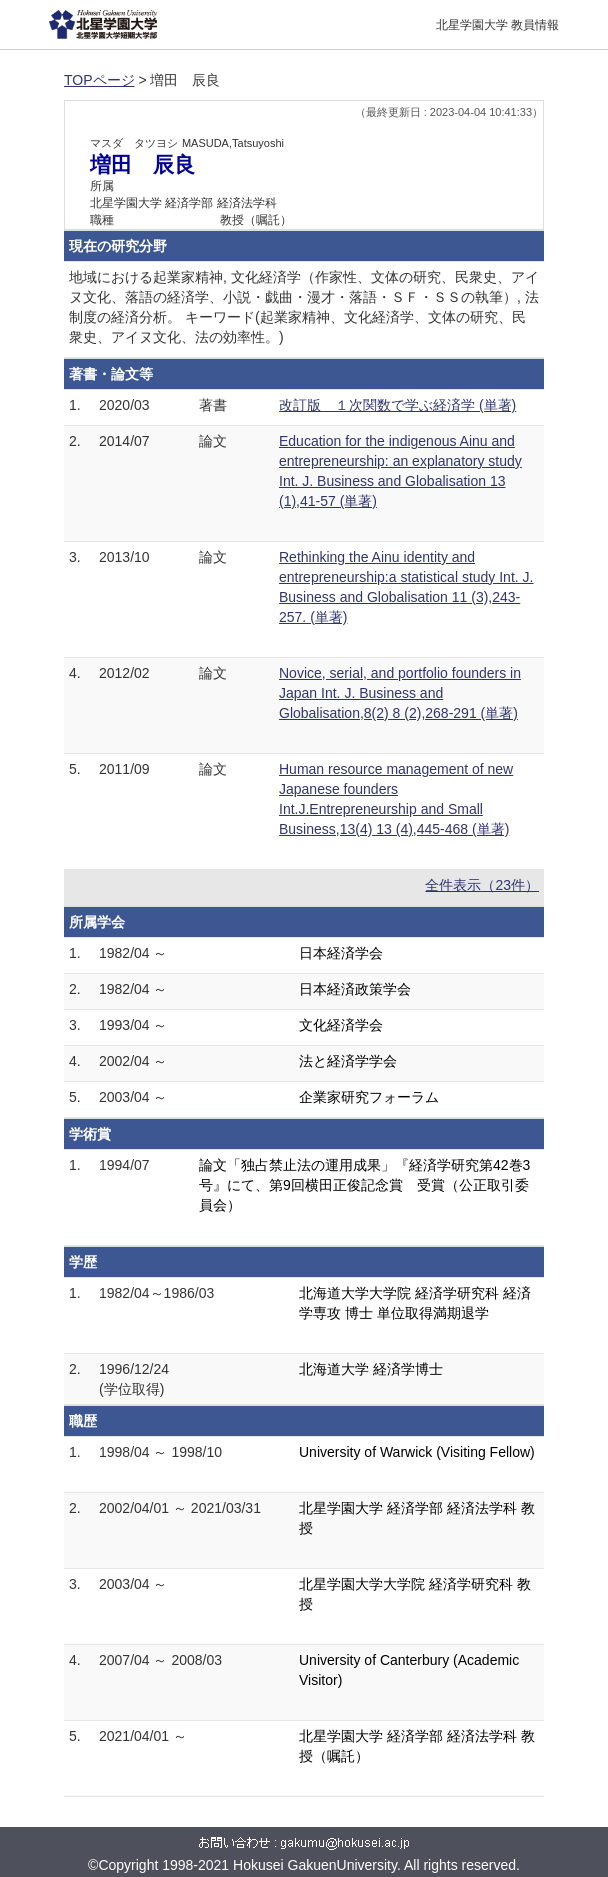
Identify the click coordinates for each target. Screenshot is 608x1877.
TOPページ (99, 80)
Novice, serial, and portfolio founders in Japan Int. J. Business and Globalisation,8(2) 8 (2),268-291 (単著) (400, 693)
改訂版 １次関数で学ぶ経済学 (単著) (397, 405)
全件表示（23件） (482, 885)
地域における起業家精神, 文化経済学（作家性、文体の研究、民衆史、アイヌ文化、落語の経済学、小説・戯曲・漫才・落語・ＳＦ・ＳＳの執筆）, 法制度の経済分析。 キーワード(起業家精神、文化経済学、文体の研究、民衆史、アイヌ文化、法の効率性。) (304, 307)
